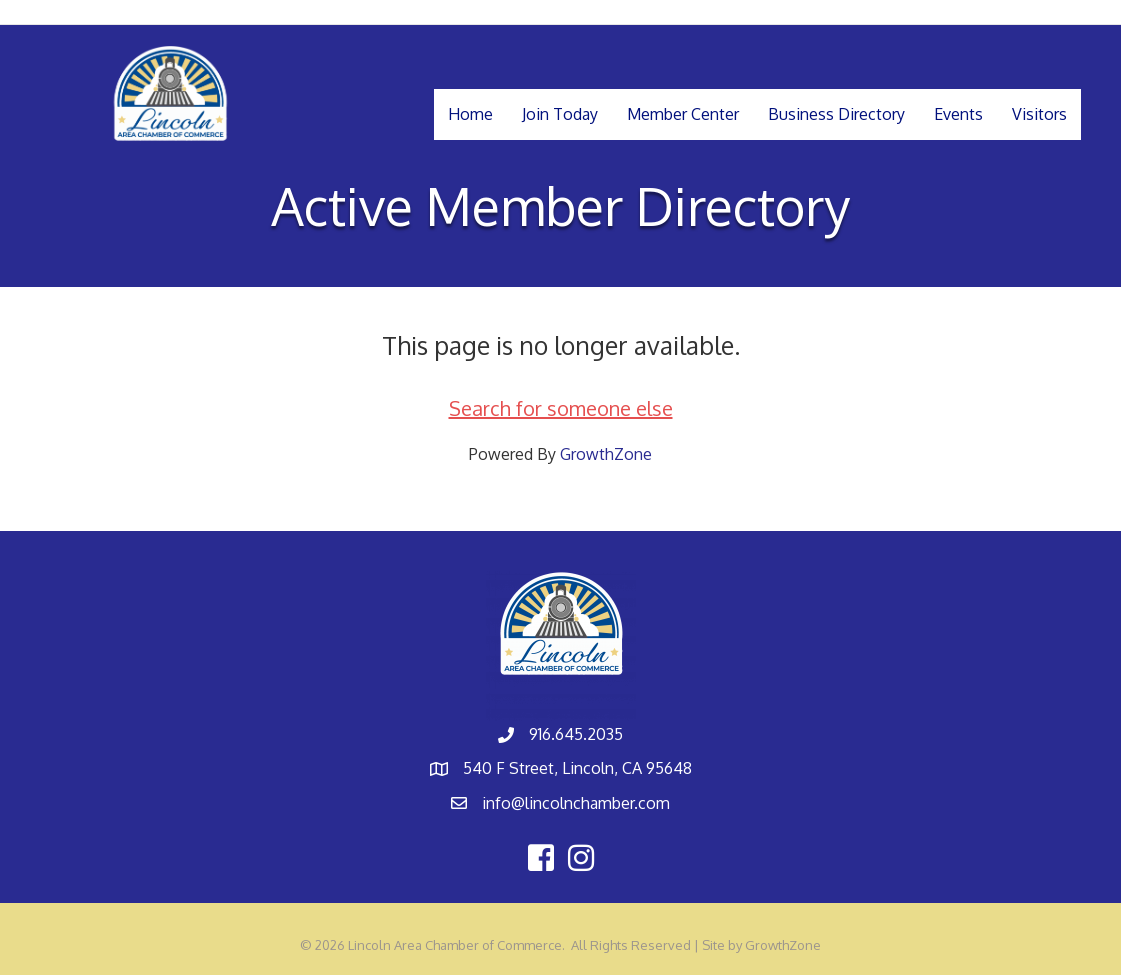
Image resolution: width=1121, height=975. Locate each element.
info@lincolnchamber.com (576, 803)
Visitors (1039, 114)
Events (958, 114)
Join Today (560, 114)
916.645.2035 (576, 734)
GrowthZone (606, 454)
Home (470, 114)
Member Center (683, 114)
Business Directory (836, 114)
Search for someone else (561, 408)
